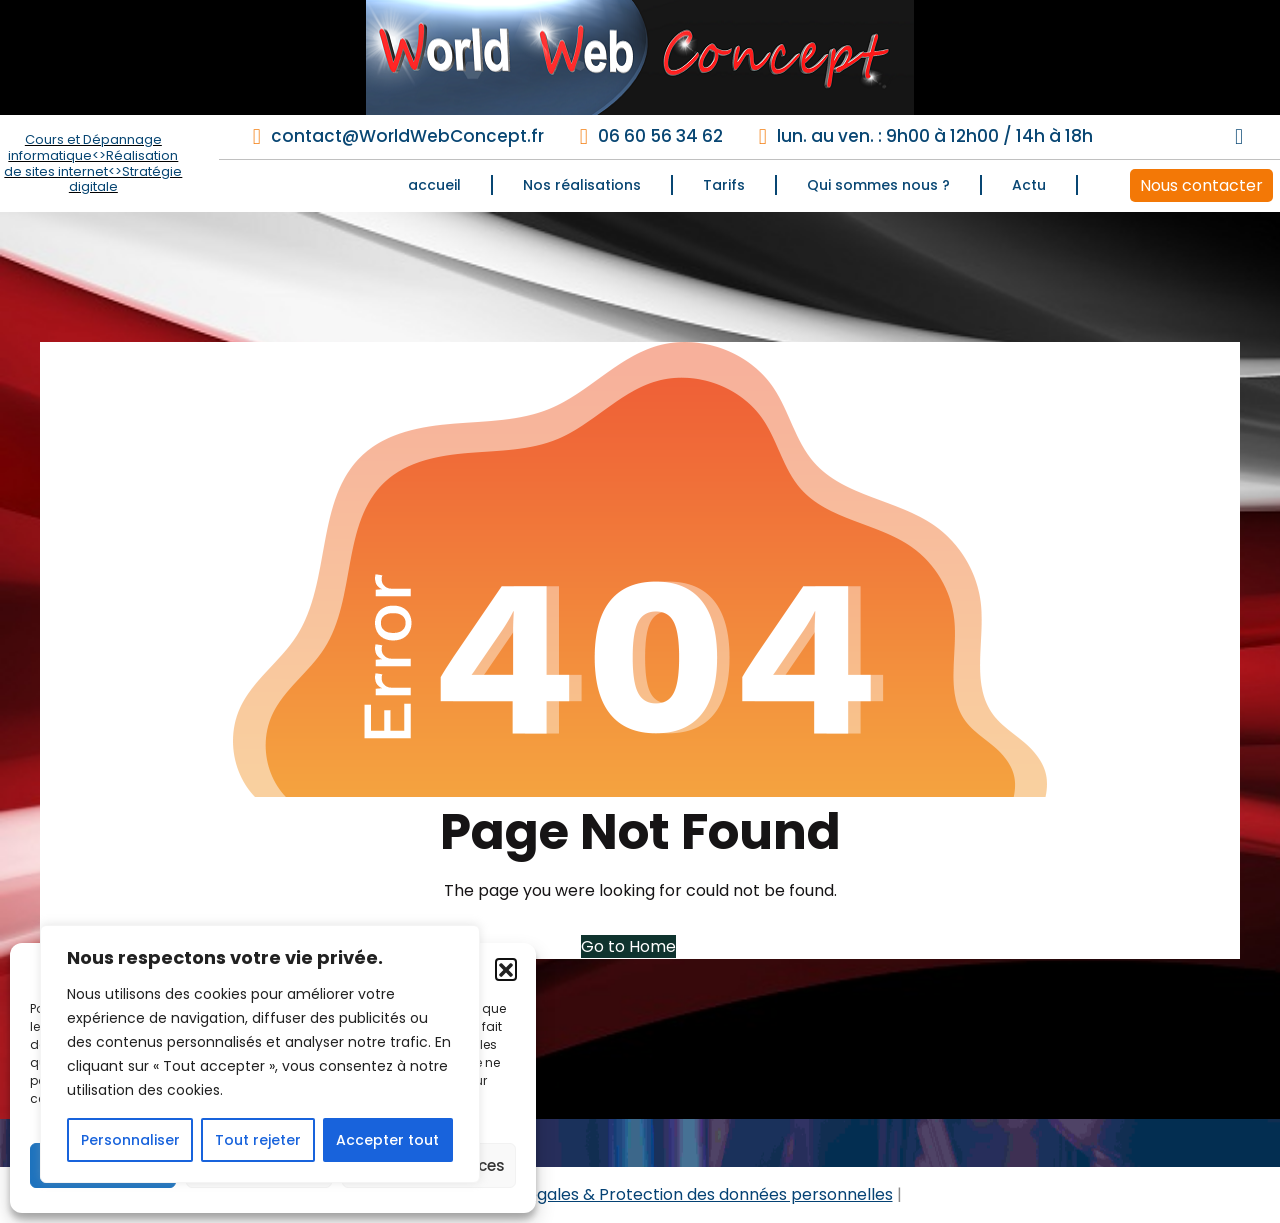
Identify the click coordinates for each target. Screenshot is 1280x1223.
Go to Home (628, 946)
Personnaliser (130, 1140)
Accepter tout (387, 1140)
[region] (260, 1054)
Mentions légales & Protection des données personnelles (670, 1194)
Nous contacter (1201, 185)
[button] (506, 969)
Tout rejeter (258, 1140)
